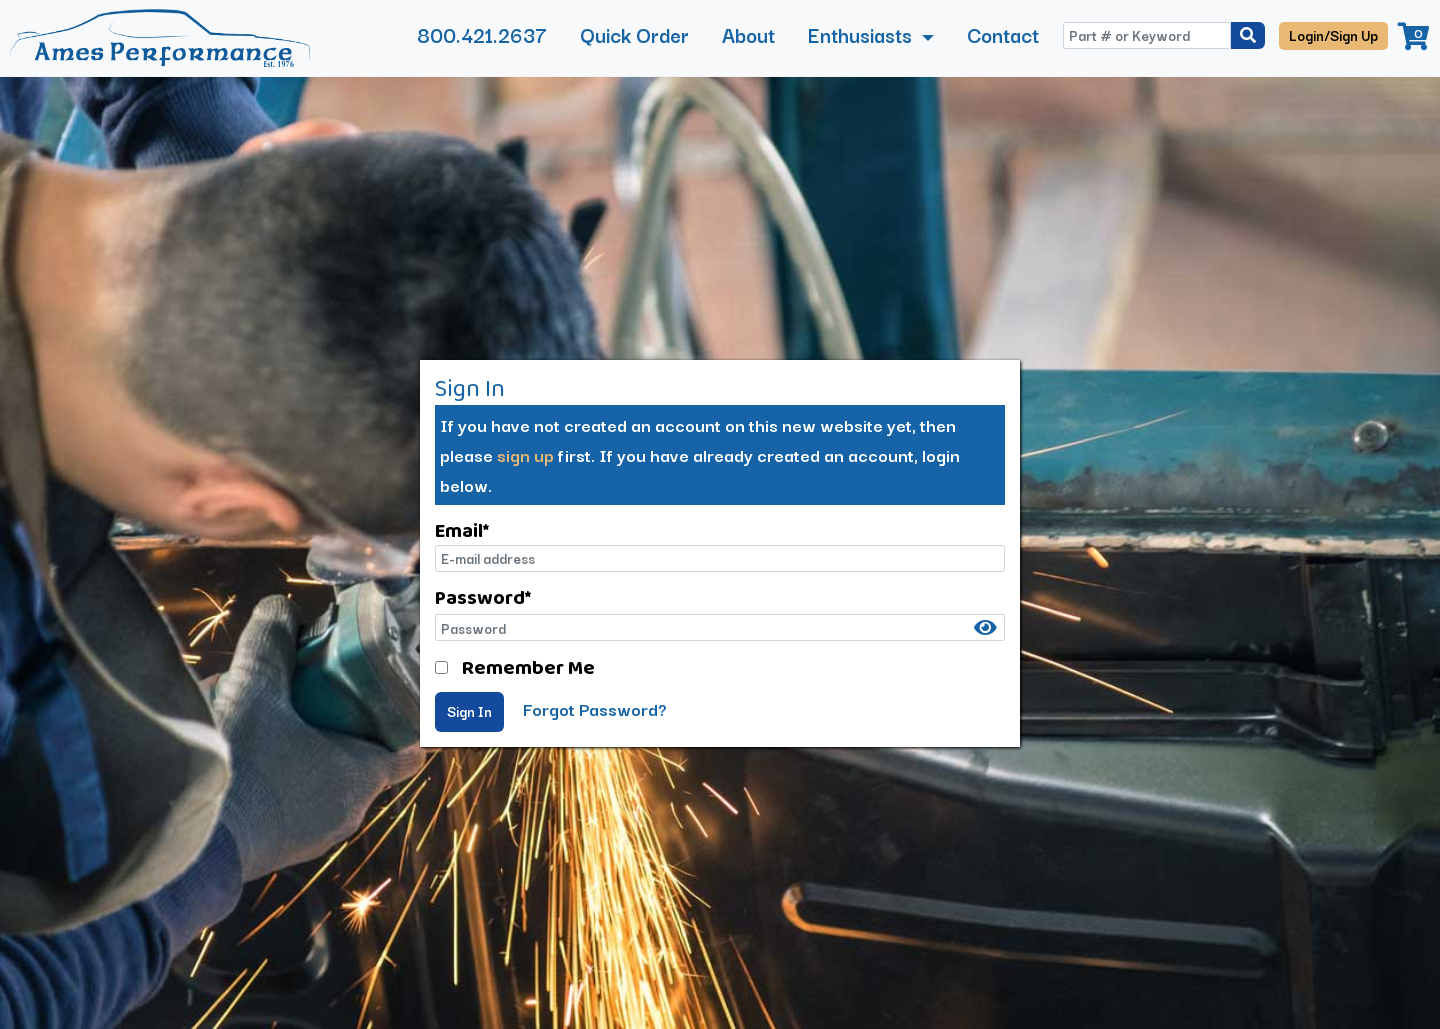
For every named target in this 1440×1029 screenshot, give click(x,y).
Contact (1003, 34)
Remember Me (528, 667)
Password (483, 597)
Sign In (469, 711)
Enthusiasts (862, 34)
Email (462, 530)
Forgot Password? (595, 708)
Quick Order (634, 34)
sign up (525, 454)
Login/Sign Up (1333, 35)
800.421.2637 (482, 34)
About (748, 34)
